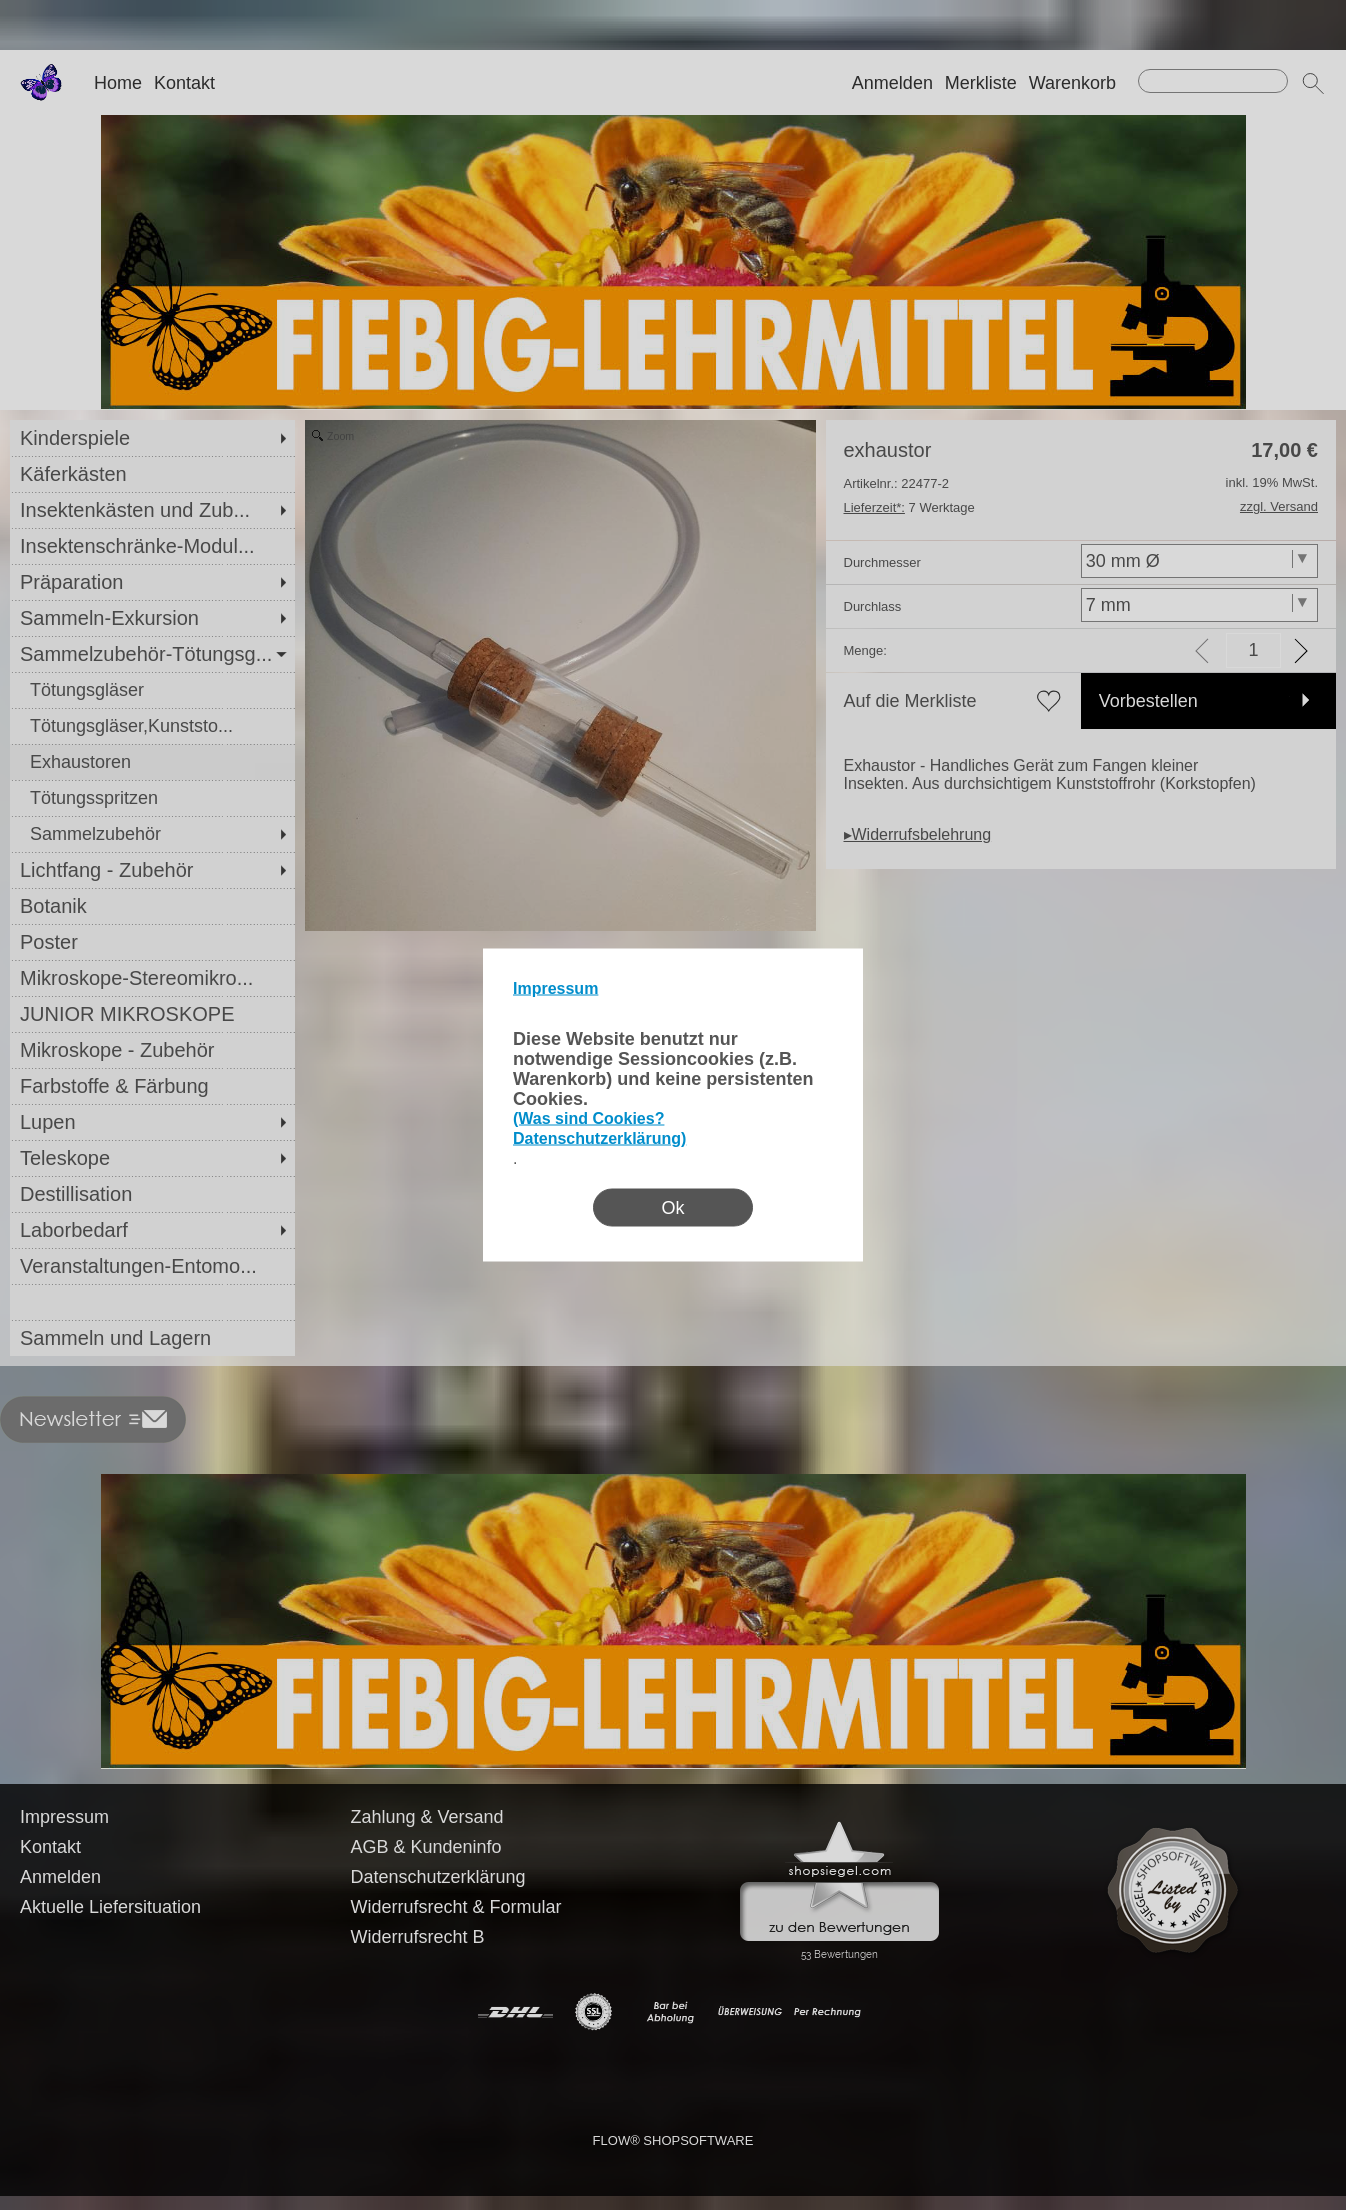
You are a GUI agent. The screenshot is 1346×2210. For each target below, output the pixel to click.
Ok (672, 1208)
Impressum (555, 988)
